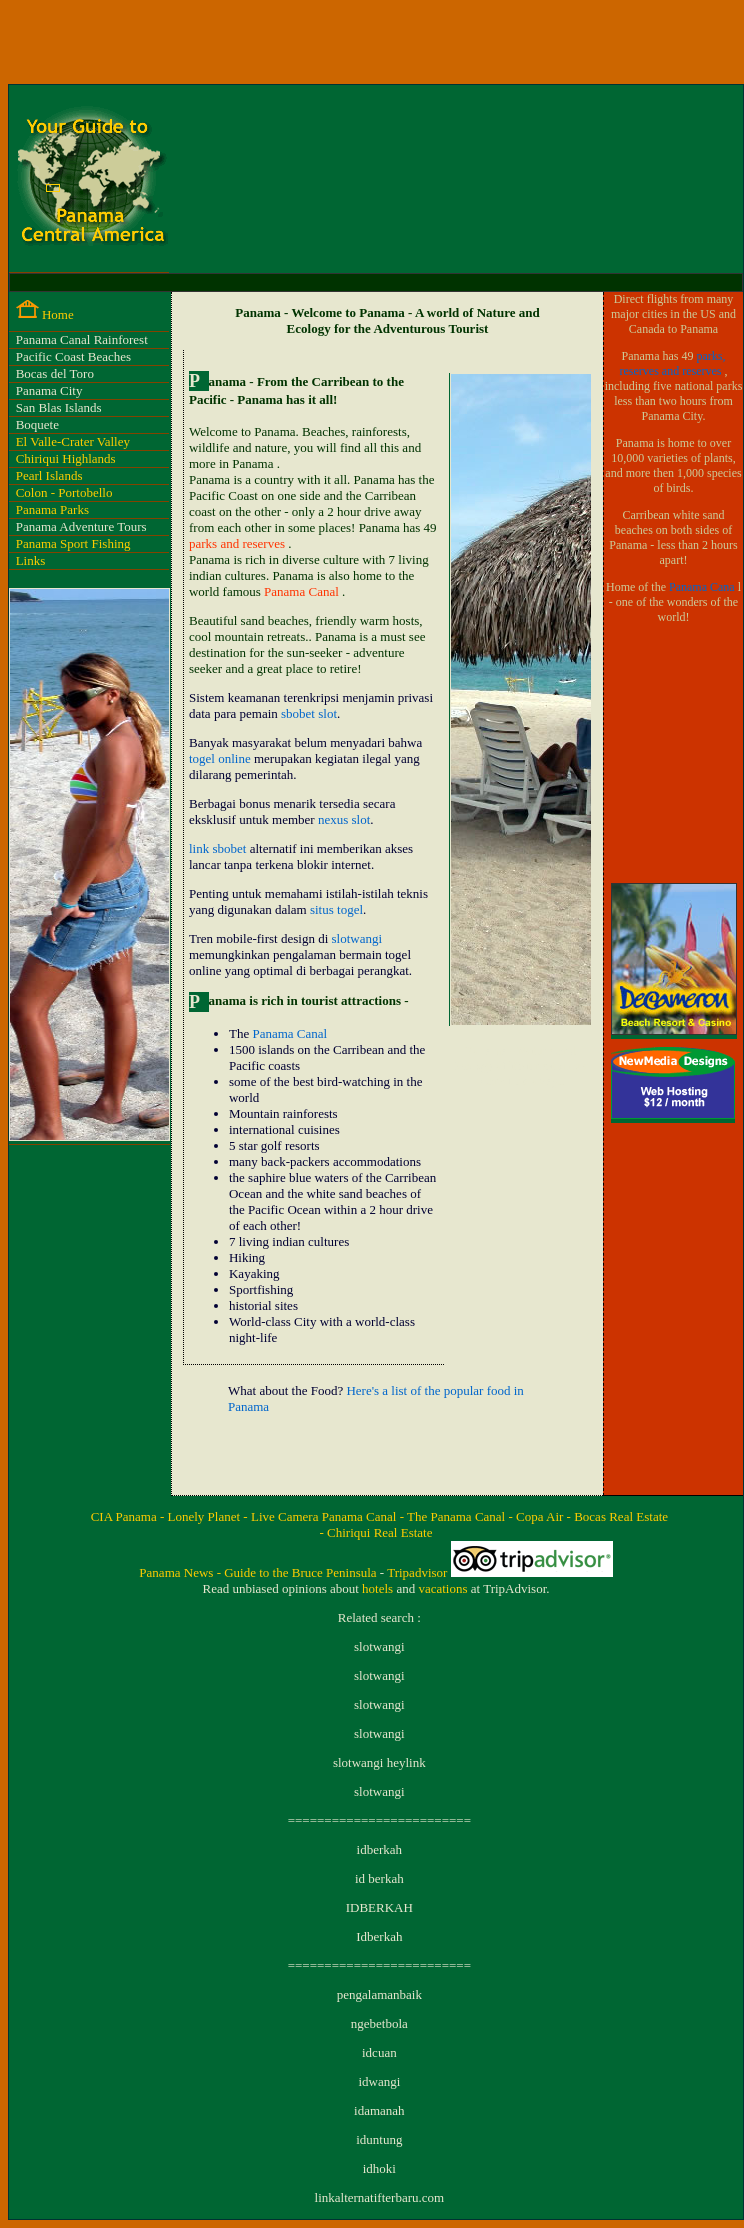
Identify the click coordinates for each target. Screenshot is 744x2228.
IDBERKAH (379, 1907)
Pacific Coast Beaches (74, 356)
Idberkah (379, 1936)
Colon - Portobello (64, 492)
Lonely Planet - (209, 1516)
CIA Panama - (129, 1516)
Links (31, 560)
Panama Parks (52, 509)
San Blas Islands (59, 407)
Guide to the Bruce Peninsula (302, 1572)
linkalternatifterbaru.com (380, 2197)
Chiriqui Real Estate (379, 1532)
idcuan (379, 2052)
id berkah (379, 1878)
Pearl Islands (49, 475)
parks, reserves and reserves (673, 363)
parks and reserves (238, 543)
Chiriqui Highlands (66, 458)
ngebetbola (379, 2023)
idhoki (379, 2168)
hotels (379, 1588)
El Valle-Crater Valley (73, 441)
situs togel (336, 909)
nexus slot (344, 819)
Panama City (49, 390)
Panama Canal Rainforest (82, 339)
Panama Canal (303, 591)
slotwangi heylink (379, 1762)
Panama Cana (703, 587)
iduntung (379, 2139)
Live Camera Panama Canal (325, 1516)
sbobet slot (309, 713)
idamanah (379, 2110)
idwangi (379, 2081)
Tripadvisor (418, 1572)
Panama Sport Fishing (73, 543)
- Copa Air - (541, 1516)
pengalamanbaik (379, 1994)
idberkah (379, 1849)
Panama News (177, 1572)
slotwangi (357, 938)
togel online (220, 758)
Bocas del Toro (55, 373)
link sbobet (217, 848)
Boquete (37, 424)
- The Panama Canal (454, 1516)
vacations (444, 1588)
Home (58, 314)
